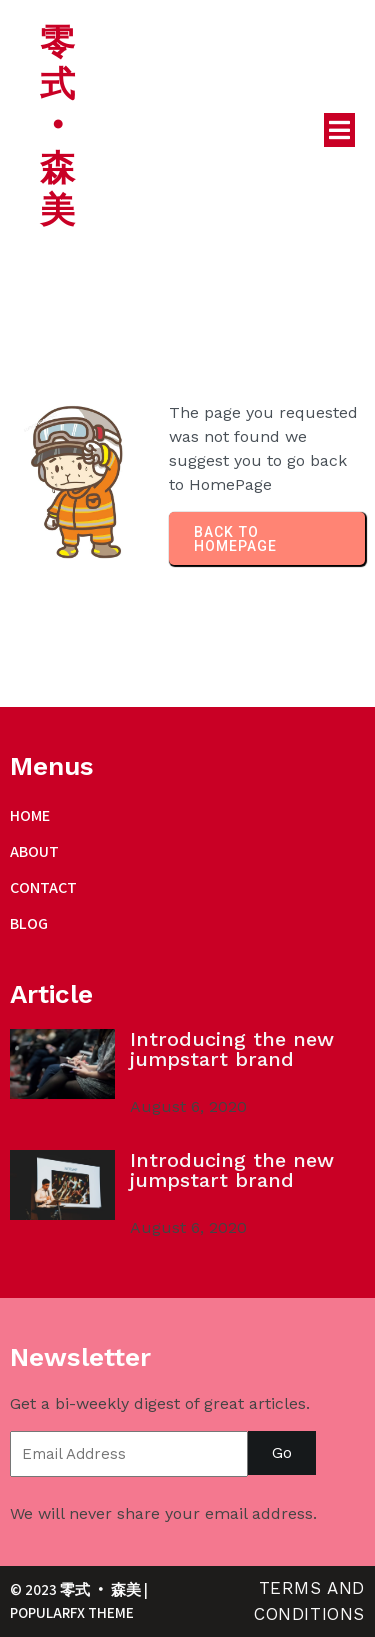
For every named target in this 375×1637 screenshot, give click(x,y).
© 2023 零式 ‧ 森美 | (79, 1589)
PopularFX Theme (72, 1612)
